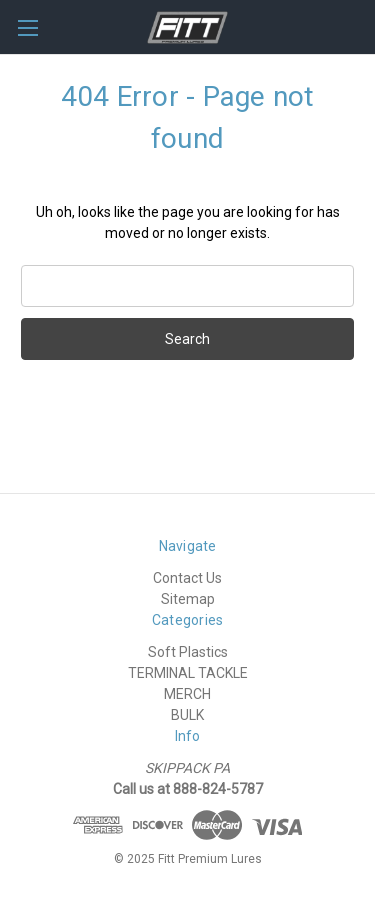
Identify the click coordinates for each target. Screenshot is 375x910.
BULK (187, 715)
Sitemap (188, 599)
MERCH (187, 694)
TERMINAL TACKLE (188, 673)
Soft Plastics (188, 652)
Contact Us (187, 578)
